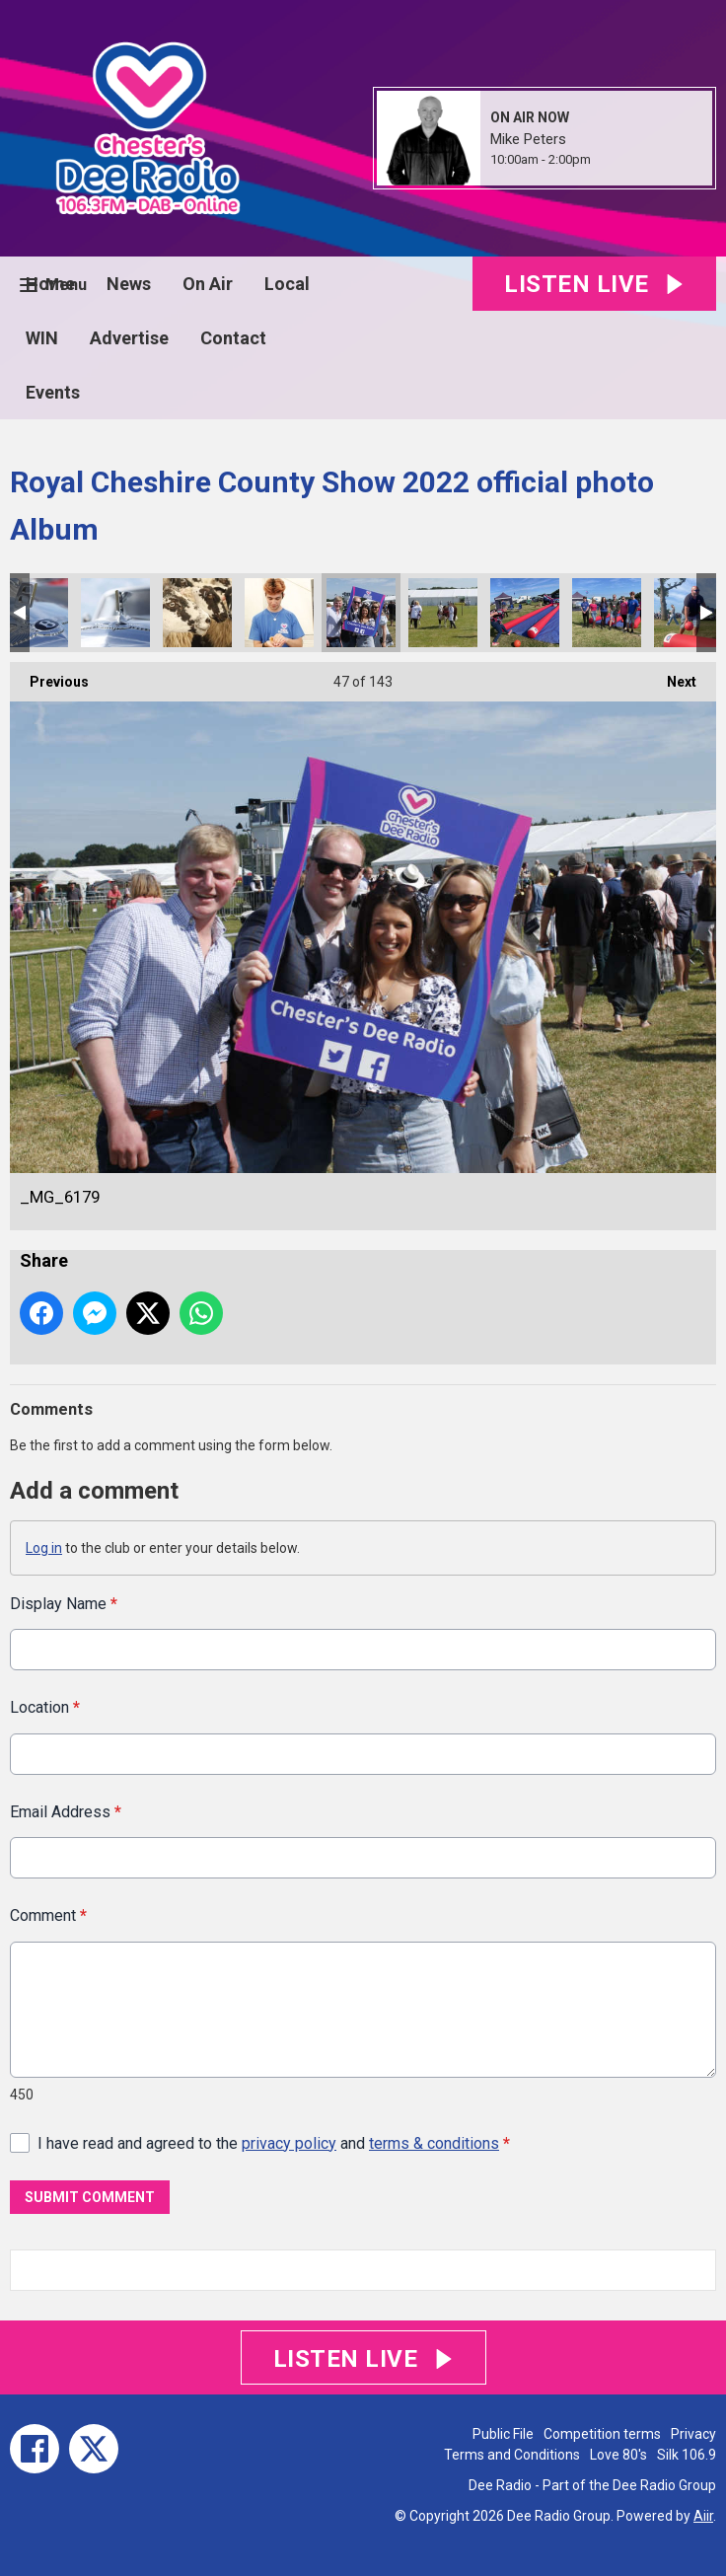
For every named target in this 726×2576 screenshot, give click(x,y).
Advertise (129, 338)
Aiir (703, 2516)
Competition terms (602, 2434)
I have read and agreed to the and (273, 2143)
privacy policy (289, 2143)
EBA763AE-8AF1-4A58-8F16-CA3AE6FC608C (688, 612)
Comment (48, 1915)
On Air (207, 283)
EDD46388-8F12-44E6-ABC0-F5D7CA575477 (606, 612)
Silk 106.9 (686, 2455)
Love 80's (618, 2455)
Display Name (63, 1603)
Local (287, 283)
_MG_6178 (442, 612)
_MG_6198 (279, 612)
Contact (233, 338)
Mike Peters (528, 139)
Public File (503, 2434)
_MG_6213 (115, 612)
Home (50, 283)
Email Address (65, 1812)
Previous (49, 676)
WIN (42, 338)
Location (45, 1708)
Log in (44, 1548)
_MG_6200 (197, 612)
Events (53, 392)
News (129, 283)
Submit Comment (90, 2197)
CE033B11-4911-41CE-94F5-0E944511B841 (524, 612)
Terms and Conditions (512, 2455)
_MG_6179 (361, 612)
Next (671, 676)
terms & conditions (434, 2143)
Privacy (693, 2434)
